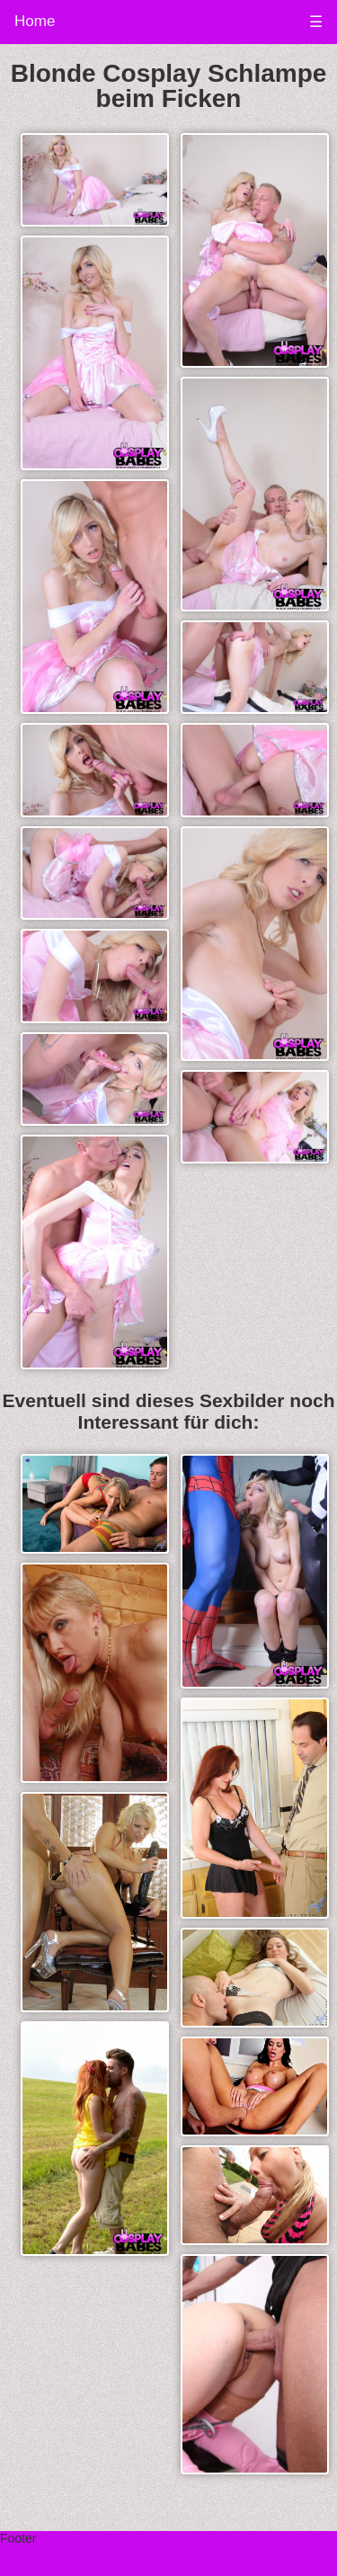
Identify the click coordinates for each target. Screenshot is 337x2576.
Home (34, 21)
